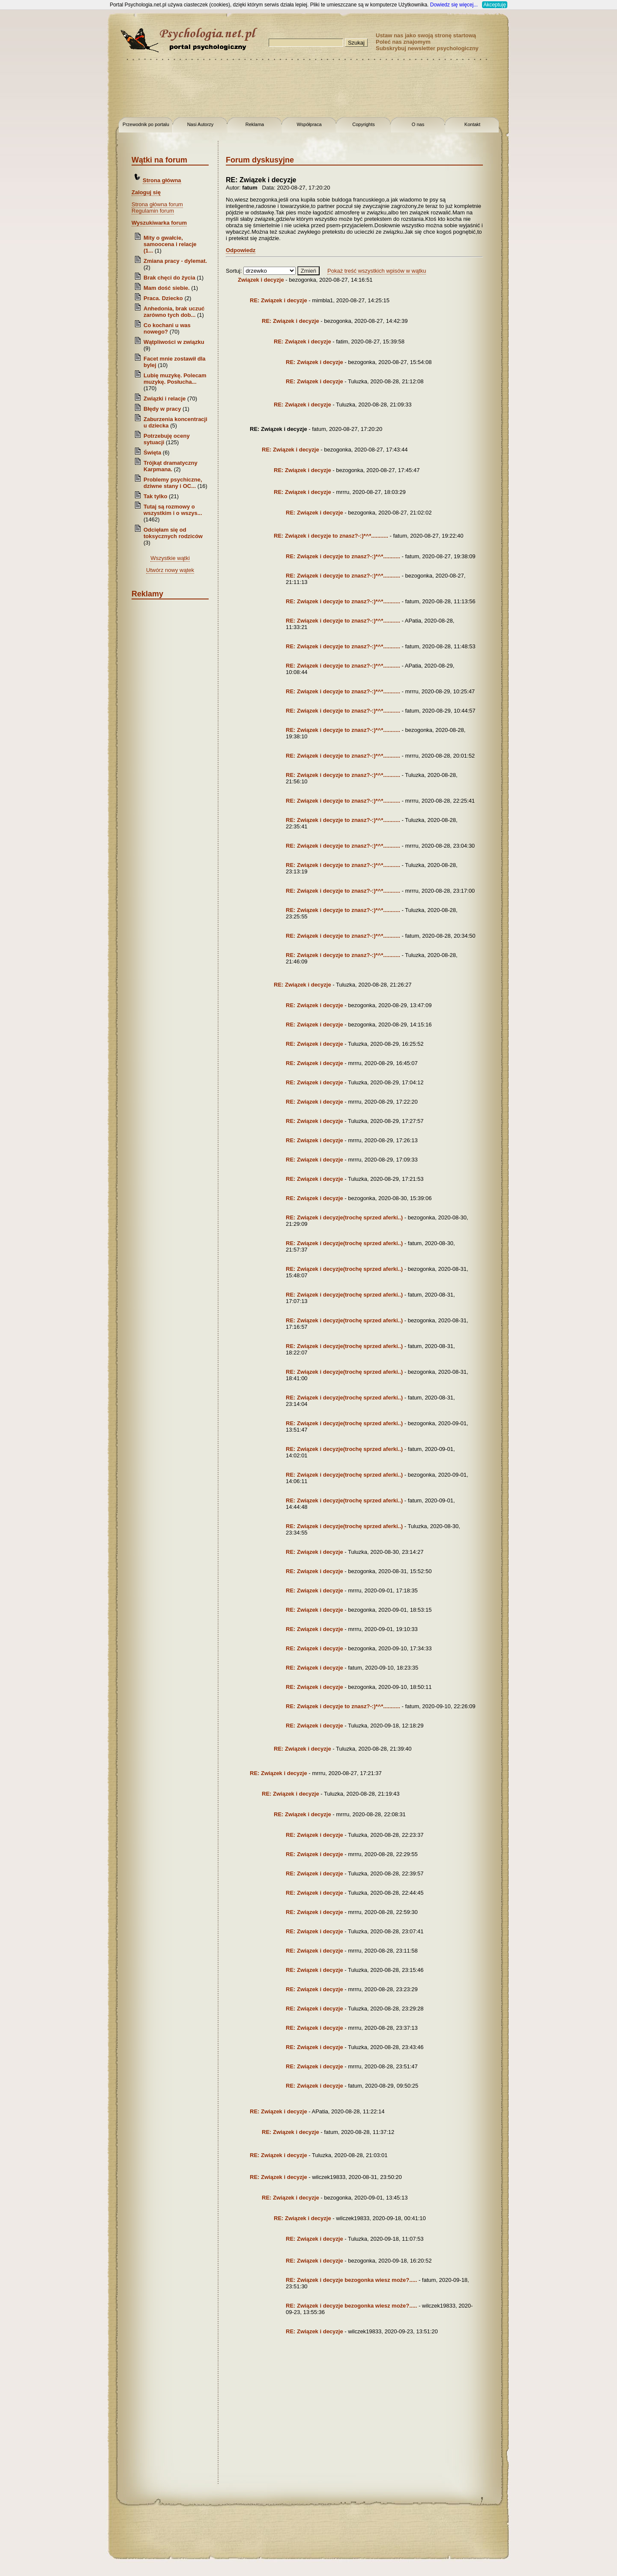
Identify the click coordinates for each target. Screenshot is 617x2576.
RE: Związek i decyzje (278, 300)
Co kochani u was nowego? (167, 328)
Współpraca (309, 124)
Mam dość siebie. (167, 288)
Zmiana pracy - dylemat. (175, 261)
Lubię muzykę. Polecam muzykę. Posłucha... (175, 378)
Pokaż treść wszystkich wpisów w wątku (376, 271)
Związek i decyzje (261, 280)
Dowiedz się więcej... (454, 5)
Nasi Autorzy (200, 124)
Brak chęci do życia (169, 277)
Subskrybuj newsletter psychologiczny (427, 48)
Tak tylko (155, 496)
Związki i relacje (165, 398)
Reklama (255, 124)
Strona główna (162, 180)
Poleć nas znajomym (403, 42)
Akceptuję (494, 5)
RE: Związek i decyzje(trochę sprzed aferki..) (344, 1217)
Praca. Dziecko (164, 298)
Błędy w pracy (162, 409)
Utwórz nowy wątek (170, 570)
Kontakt (472, 124)
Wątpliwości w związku (174, 342)
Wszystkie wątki (170, 558)
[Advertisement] (34, 137)
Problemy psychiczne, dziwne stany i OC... (173, 482)
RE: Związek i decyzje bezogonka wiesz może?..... (351, 2280)
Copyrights (363, 124)
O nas (418, 124)
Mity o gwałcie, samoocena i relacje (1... (170, 244)
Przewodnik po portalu (146, 124)
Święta (152, 452)
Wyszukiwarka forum (159, 223)
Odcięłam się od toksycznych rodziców (173, 533)
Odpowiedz (240, 250)
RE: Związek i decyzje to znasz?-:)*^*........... (331, 536)
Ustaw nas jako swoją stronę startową (426, 35)
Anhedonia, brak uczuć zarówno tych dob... (174, 311)
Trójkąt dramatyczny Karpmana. (171, 466)
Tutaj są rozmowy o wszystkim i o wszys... (173, 509)
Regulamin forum (153, 211)
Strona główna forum (157, 204)
